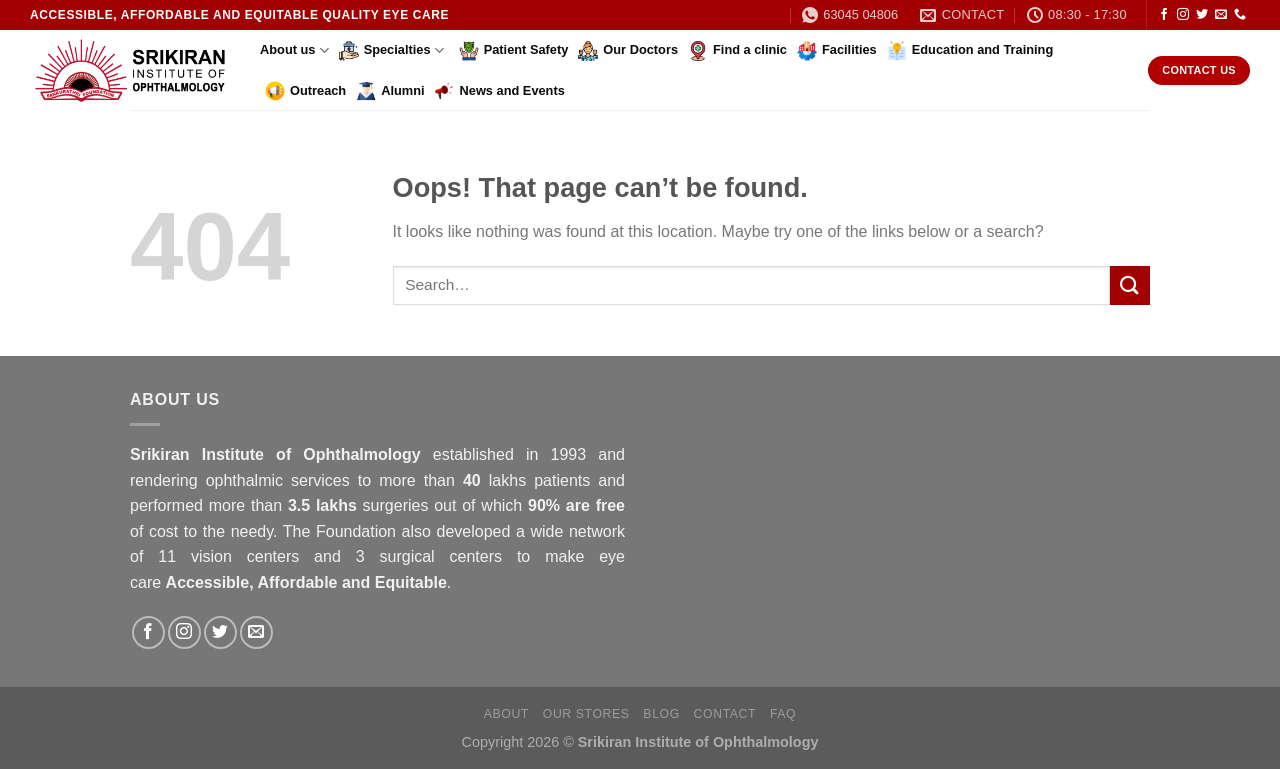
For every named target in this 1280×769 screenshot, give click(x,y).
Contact (725, 714)
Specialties (391, 51)
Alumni (390, 91)
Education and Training (970, 51)
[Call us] (1240, 15)
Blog (661, 714)
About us (294, 50)
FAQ (783, 714)
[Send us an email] (1221, 15)
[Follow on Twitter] (1202, 15)
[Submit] (1130, 285)
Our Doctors (628, 51)
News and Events (500, 91)
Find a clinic (737, 51)
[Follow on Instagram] (1183, 15)
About (506, 714)
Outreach (305, 91)
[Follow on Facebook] (1164, 15)
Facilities (837, 51)
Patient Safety (514, 51)
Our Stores (586, 714)
